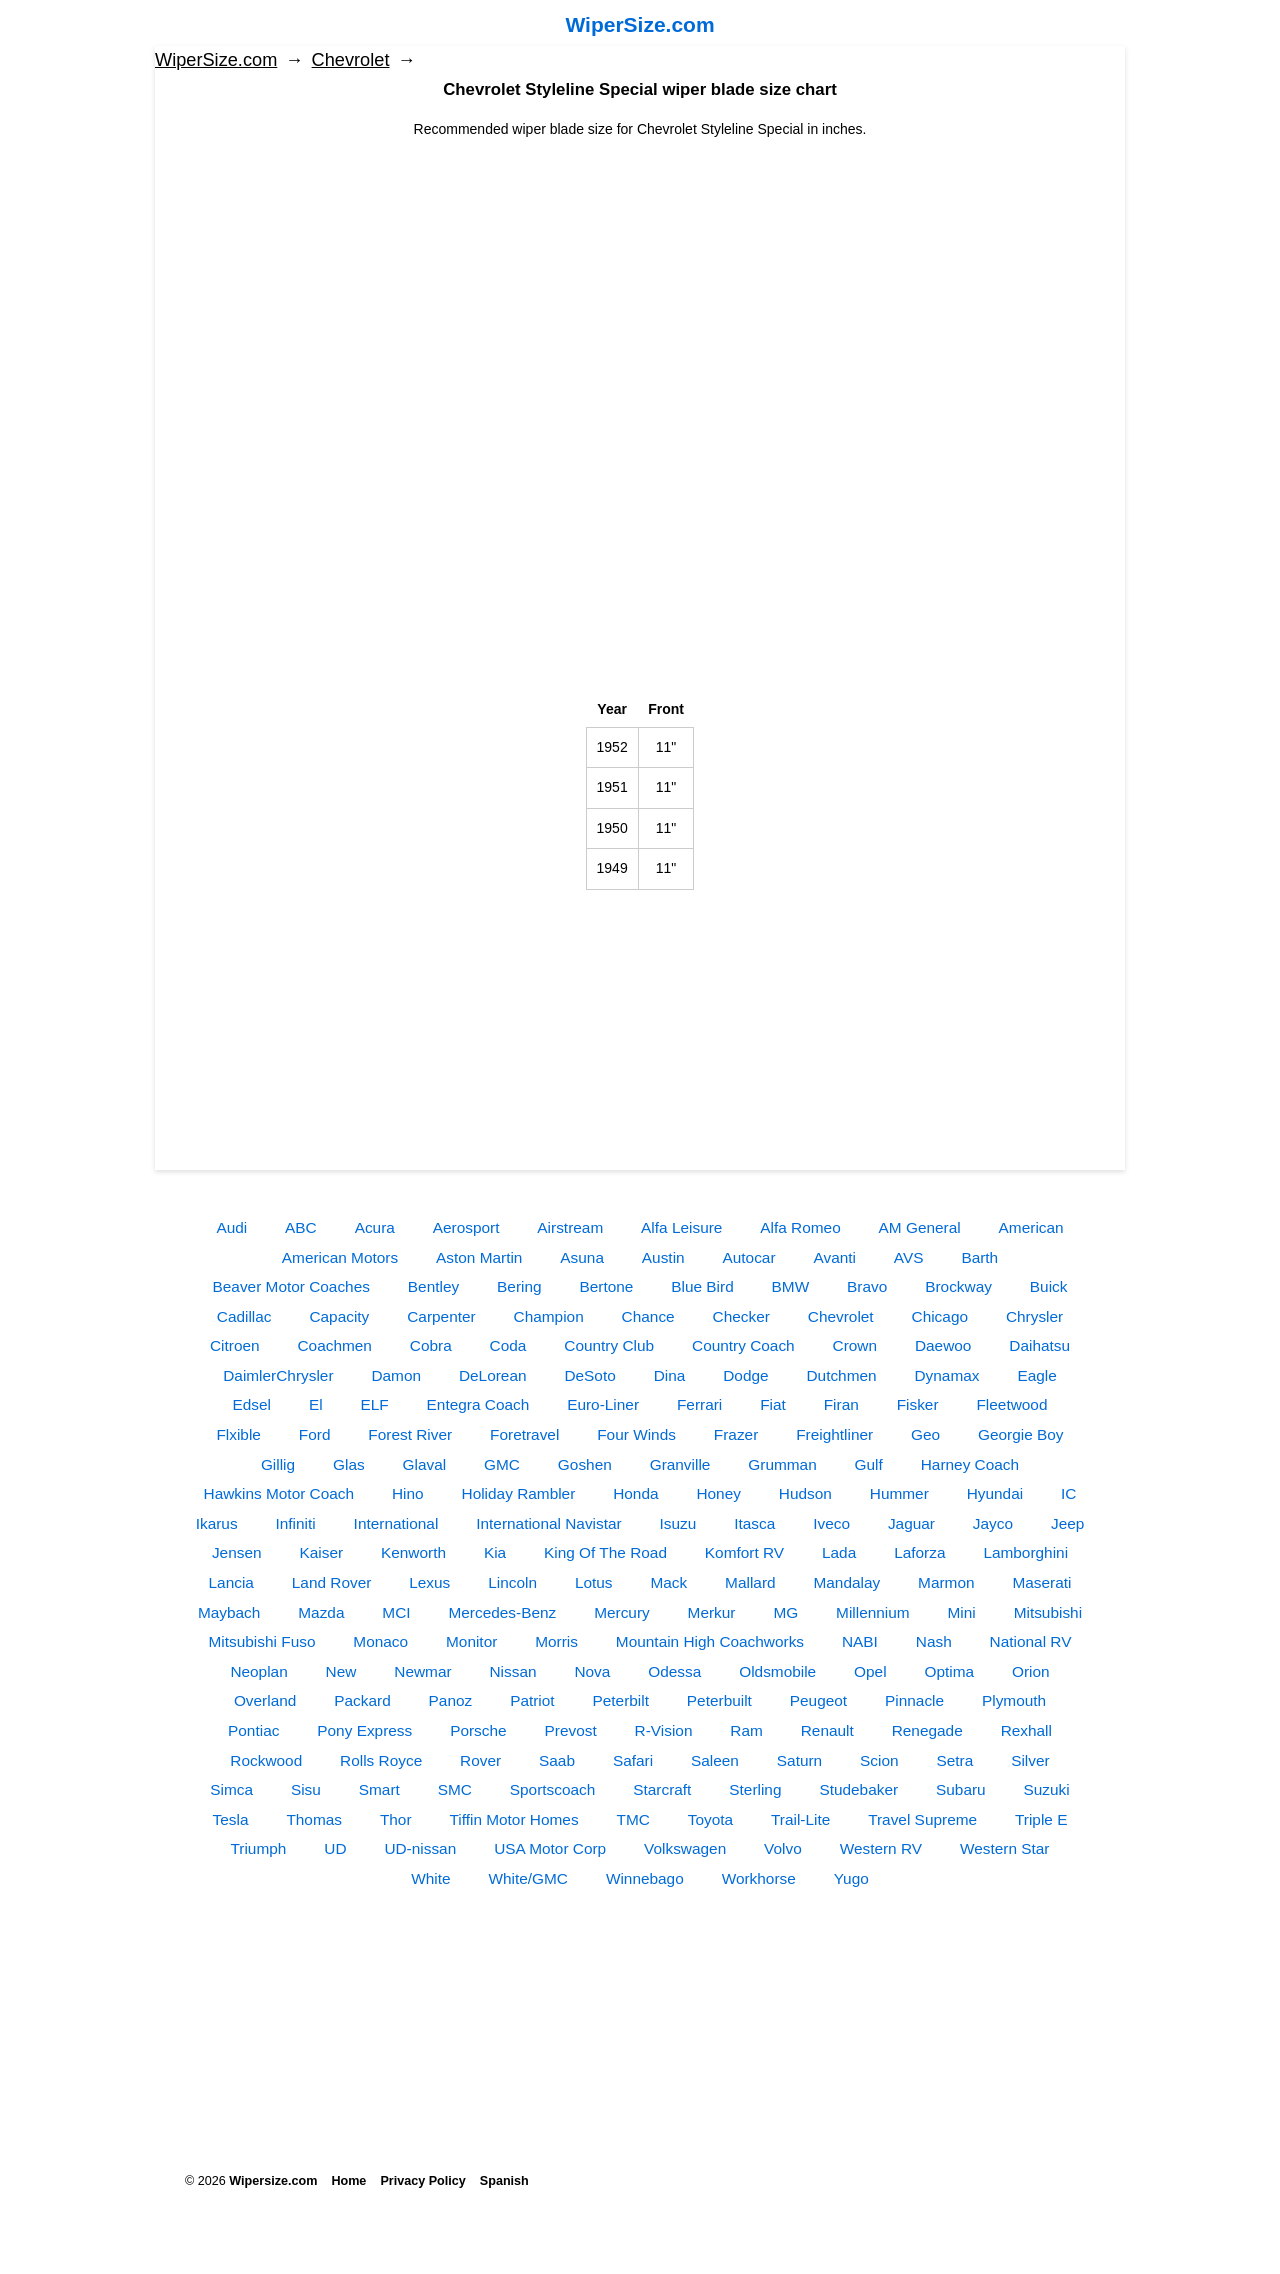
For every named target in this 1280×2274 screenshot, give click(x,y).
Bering (519, 1286)
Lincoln (512, 1582)
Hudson (805, 1493)
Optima (949, 1671)
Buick (1049, 1286)
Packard (362, 1700)
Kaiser (321, 1552)
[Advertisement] (640, 280)
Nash (934, 1641)
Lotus (594, 1582)
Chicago (940, 1316)
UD (335, 1848)
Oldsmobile (777, 1671)
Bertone (606, 1286)
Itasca (754, 1523)
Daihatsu (1039, 1345)
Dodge (745, 1375)
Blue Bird (702, 1286)
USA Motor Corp (550, 1848)
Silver (1030, 1760)
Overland (265, 1700)
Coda (508, 1345)
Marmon (946, 1582)
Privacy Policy (422, 2181)
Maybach (229, 1612)
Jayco (993, 1523)
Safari (633, 1760)
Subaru (961, 1789)
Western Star (1005, 1848)
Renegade (927, 1730)
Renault (827, 1730)
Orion (1031, 1671)
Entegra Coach (478, 1404)
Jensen (237, 1552)
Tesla (231, 1819)
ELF (374, 1404)
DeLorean (493, 1375)
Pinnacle (914, 1700)
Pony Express (364, 1730)
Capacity (339, 1316)
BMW (791, 1286)
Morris (556, 1641)
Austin (663, 1257)
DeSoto (589, 1375)
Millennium (873, 1612)
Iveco (831, 1523)
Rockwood (266, 1760)
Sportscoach (553, 1789)
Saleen (715, 1760)
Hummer (899, 1493)
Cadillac (244, 1316)
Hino (408, 1493)
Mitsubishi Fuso (262, 1641)
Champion (549, 1316)
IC (1068, 1493)
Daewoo (943, 1345)
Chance (648, 1316)
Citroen (235, 1345)
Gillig (278, 1464)
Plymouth (1014, 1700)
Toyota (710, 1819)
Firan (841, 1404)
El (316, 1404)
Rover (480, 1760)
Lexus (429, 1582)
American (1031, 1227)
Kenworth (413, 1552)
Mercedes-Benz (502, 1612)
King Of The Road (605, 1552)
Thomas (314, 1819)
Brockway (958, 1286)
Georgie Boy (1021, 1434)
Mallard (750, 1582)
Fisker (918, 1404)
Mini (962, 1612)
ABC (301, 1227)
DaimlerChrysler (278, 1375)
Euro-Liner (603, 1404)
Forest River (410, 1434)
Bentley (433, 1286)
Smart (379, 1789)
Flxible (238, 1434)
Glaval (425, 1464)
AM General (920, 1227)
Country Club (609, 1345)
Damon (396, 1375)
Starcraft (662, 1789)
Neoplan (258, 1671)
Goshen (585, 1464)
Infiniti (296, 1523)
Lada (839, 1552)
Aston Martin (479, 1257)
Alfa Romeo (800, 1227)
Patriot (532, 1700)
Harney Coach (970, 1464)
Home (348, 2181)
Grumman (782, 1464)
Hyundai (995, 1493)
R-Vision (664, 1730)
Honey (718, 1493)
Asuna (582, 1257)
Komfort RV (744, 1552)
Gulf (869, 1464)
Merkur (712, 1612)
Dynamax (947, 1375)
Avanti (834, 1257)
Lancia (231, 1582)
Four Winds (636, 1434)
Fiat (773, 1404)
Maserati (1041, 1582)
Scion (879, 1760)
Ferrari (699, 1404)
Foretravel (524, 1434)
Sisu (306, 1789)
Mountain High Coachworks (710, 1641)
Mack (668, 1582)
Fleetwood (1011, 1404)
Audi (231, 1227)
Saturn (799, 1760)
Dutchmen (841, 1375)
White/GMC (528, 1878)
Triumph (259, 1848)
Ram (746, 1730)
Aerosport (466, 1227)
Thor (396, 1819)
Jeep (1067, 1523)
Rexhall (1026, 1730)
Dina (670, 1375)
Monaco (380, 1641)
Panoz (451, 1700)
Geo (925, 1434)
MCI (396, 1612)
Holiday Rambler (519, 1493)
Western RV (881, 1848)
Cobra (431, 1345)
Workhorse (759, 1878)
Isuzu (678, 1523)
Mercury (622, 1612)
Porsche (478, 1730)
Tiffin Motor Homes (513, 1819)
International (396, 1523)
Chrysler (1034, 1316)
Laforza (919, 1552)
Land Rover (332, 1582)
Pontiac (253, 1730)
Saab (557, 1760)
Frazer (736, 1434)
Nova (592, 1671)
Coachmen (334, 1345)
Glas (349, 1464)
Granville (680, 1464)
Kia (495, 1552)
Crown (855, 1345)
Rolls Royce (381, 1760)
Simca (231, 1789)
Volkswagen (685, 1848)
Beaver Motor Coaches (291, 1286)
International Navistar (548, 1523)
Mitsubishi (1048, 1612)
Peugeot (818, 1700)
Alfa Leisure (681, 1227)
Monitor (471, 1641)
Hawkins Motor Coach (279, 1493)
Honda (635, 1493)
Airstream (570, 1227)
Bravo (867, 1286)
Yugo (851, 1878)
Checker (741, 1316)
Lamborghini (1025, 1552)
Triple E (1041, 1819)
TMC (632, 1819)
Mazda (321, 1612)
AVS (909, 1257)
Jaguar (911, 1523)
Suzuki (1047, 1789)
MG (785, 1612)
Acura (375, 1227)
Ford (315, 1434)
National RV (1031, 1641)
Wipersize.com (273, 2181)
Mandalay (846, 1582)
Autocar (749, 1257)
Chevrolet (351, 60)
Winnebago (645, 1878)
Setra (954, 1760)
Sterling (755, 1789)
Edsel (252, 1404)
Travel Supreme (922, 1819)
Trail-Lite (800, 1819)
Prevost (570, 1730)
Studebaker (858, 1789)
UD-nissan (420, 1848)
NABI (860, 1641)
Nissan (512, 1671)
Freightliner (834, 1434)
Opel (870, 1671)
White (430, 1878)
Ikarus (217, 1523)
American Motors (340, 1257)
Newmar (422, 1671)
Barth (979, 1257)
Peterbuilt (719, 1700)
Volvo (783, 1848)
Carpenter (441, 1316)
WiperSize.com (639, 24)
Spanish (504, 2181)
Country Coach (743, 1345)
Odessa (674, 1671)
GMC (502, 1464)
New (341, 1671)
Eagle (1036, 1375)
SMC (455, 1789)
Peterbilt (621, 1700)
